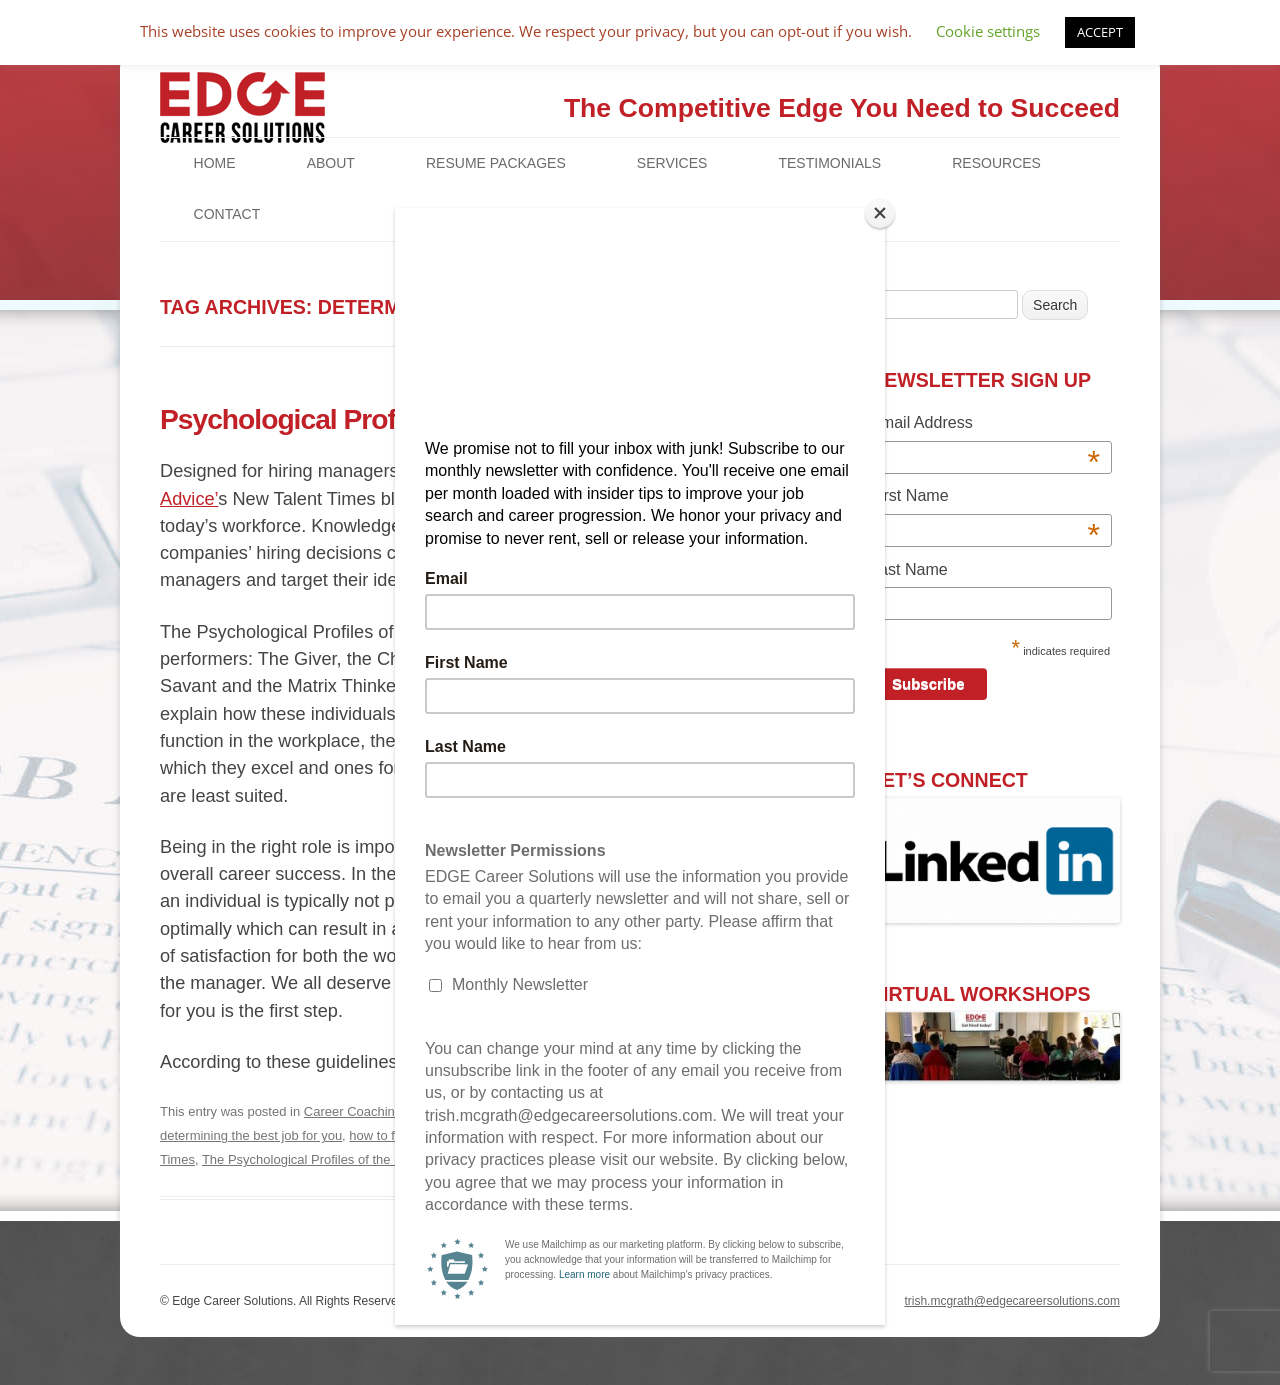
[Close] (880, 213)
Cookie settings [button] (988, 31)
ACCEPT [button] (1100, 32)
